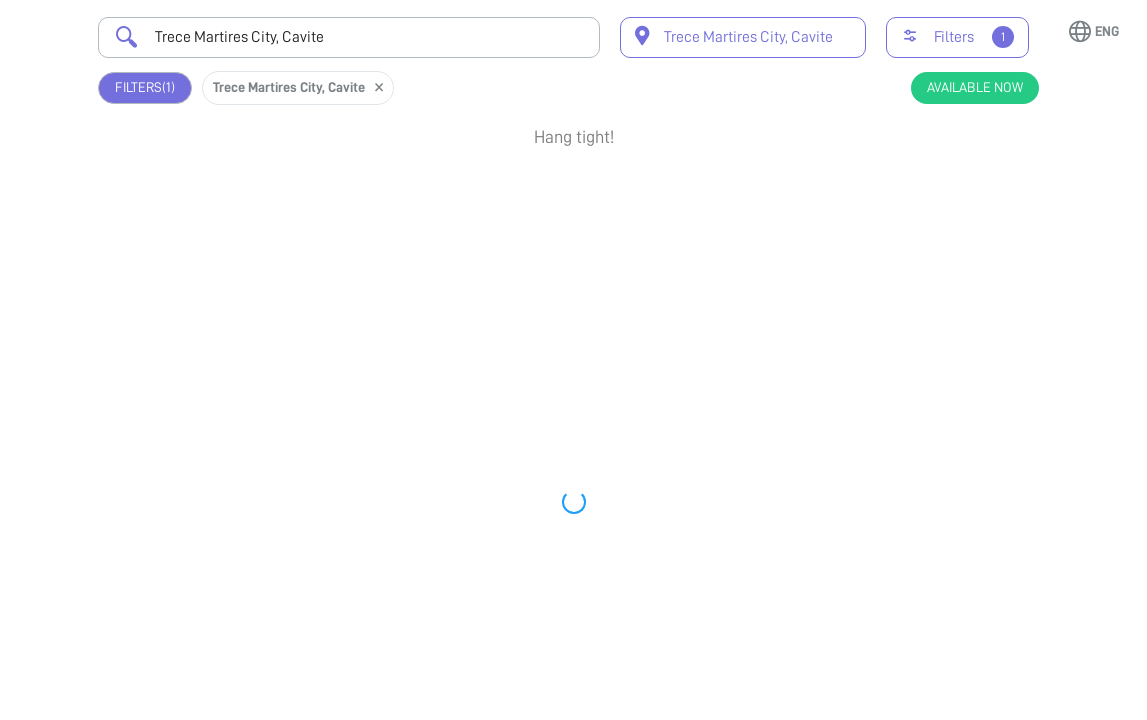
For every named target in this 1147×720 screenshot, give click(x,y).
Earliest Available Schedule (596, 186)
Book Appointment (946, 207)
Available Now (975, 87)
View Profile (946, 271)
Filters (145, 87)
